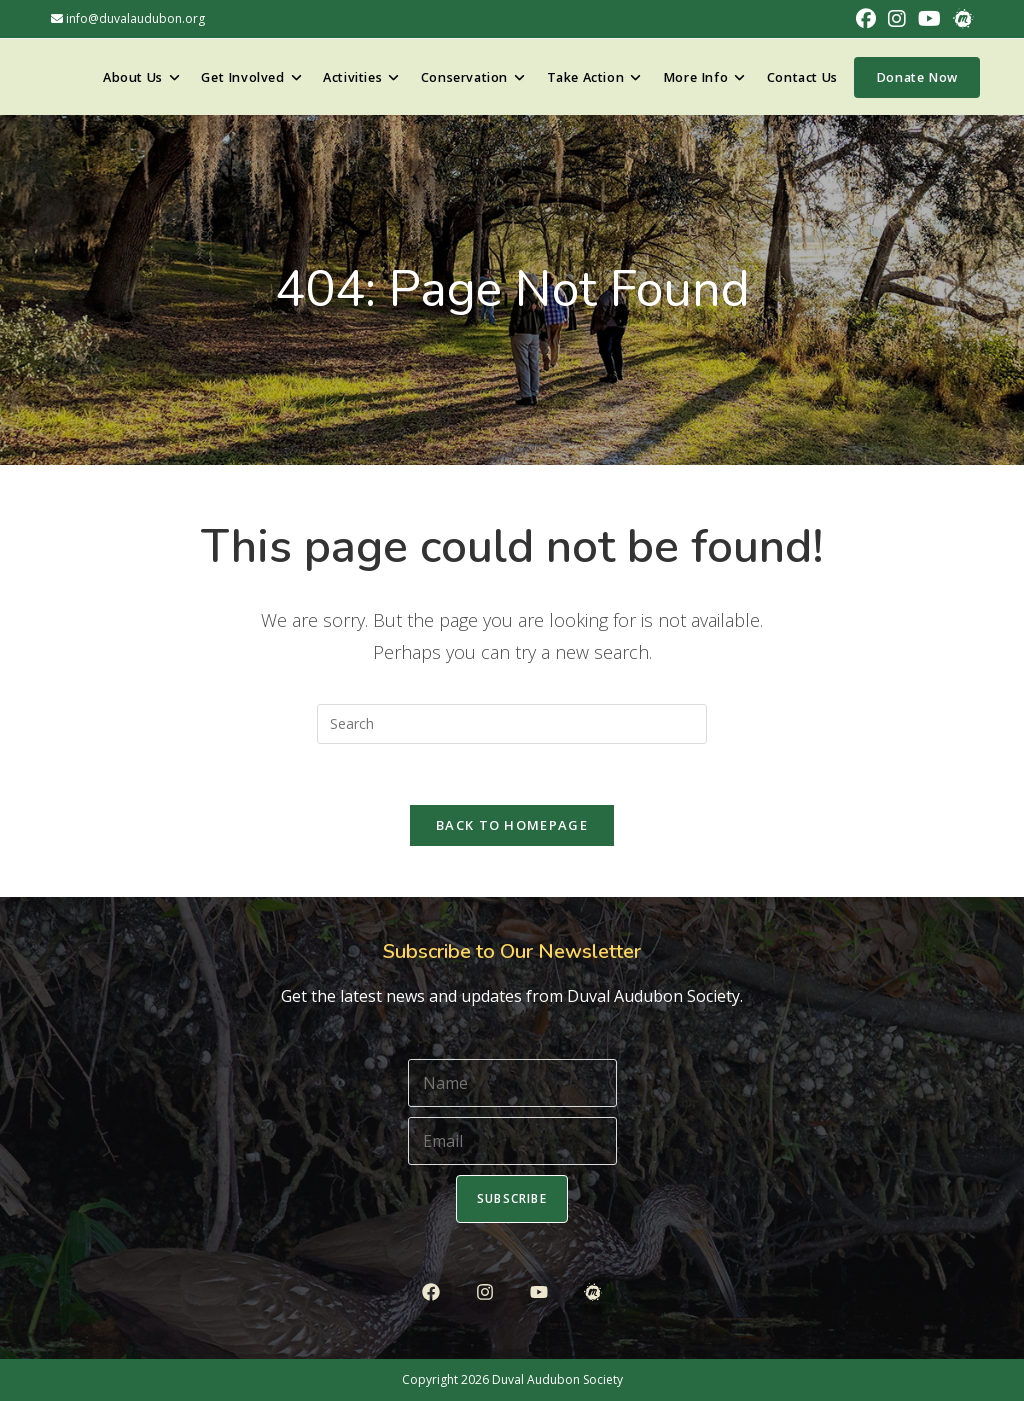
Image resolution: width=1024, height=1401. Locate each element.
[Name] (512, 1083)
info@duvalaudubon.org (128, 18)
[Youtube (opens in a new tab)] (929, 19)
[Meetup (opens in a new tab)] (960, 19)
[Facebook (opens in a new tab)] (866, 19)
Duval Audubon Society (557, 1379)
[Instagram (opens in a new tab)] (897, 19)
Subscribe (512, 1198)
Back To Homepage (512, 825)
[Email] (512, 1141)
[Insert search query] (512, 724)
